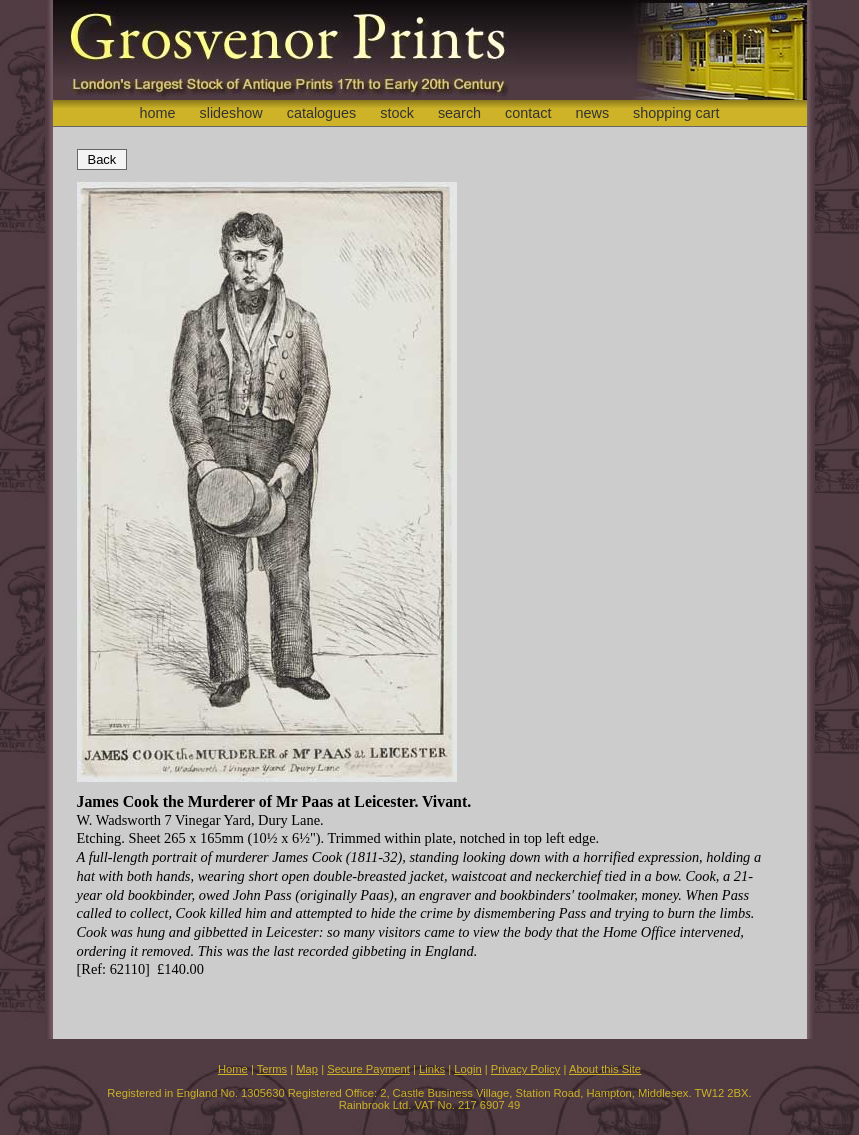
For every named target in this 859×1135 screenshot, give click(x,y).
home (157, 113)
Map (307, 1069)
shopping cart (676, 113)
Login (467, 1069)
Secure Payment (368, 1069)
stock (397, 113)
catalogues (322, 113)
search (459, 113)
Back (102, 159)
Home (233, 1069)
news (593, 113)
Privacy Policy (526, 1069)
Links (432, 1069)
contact (528, 113)
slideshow (230, 113)
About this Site (605, 1069)
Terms (272, 1069)
